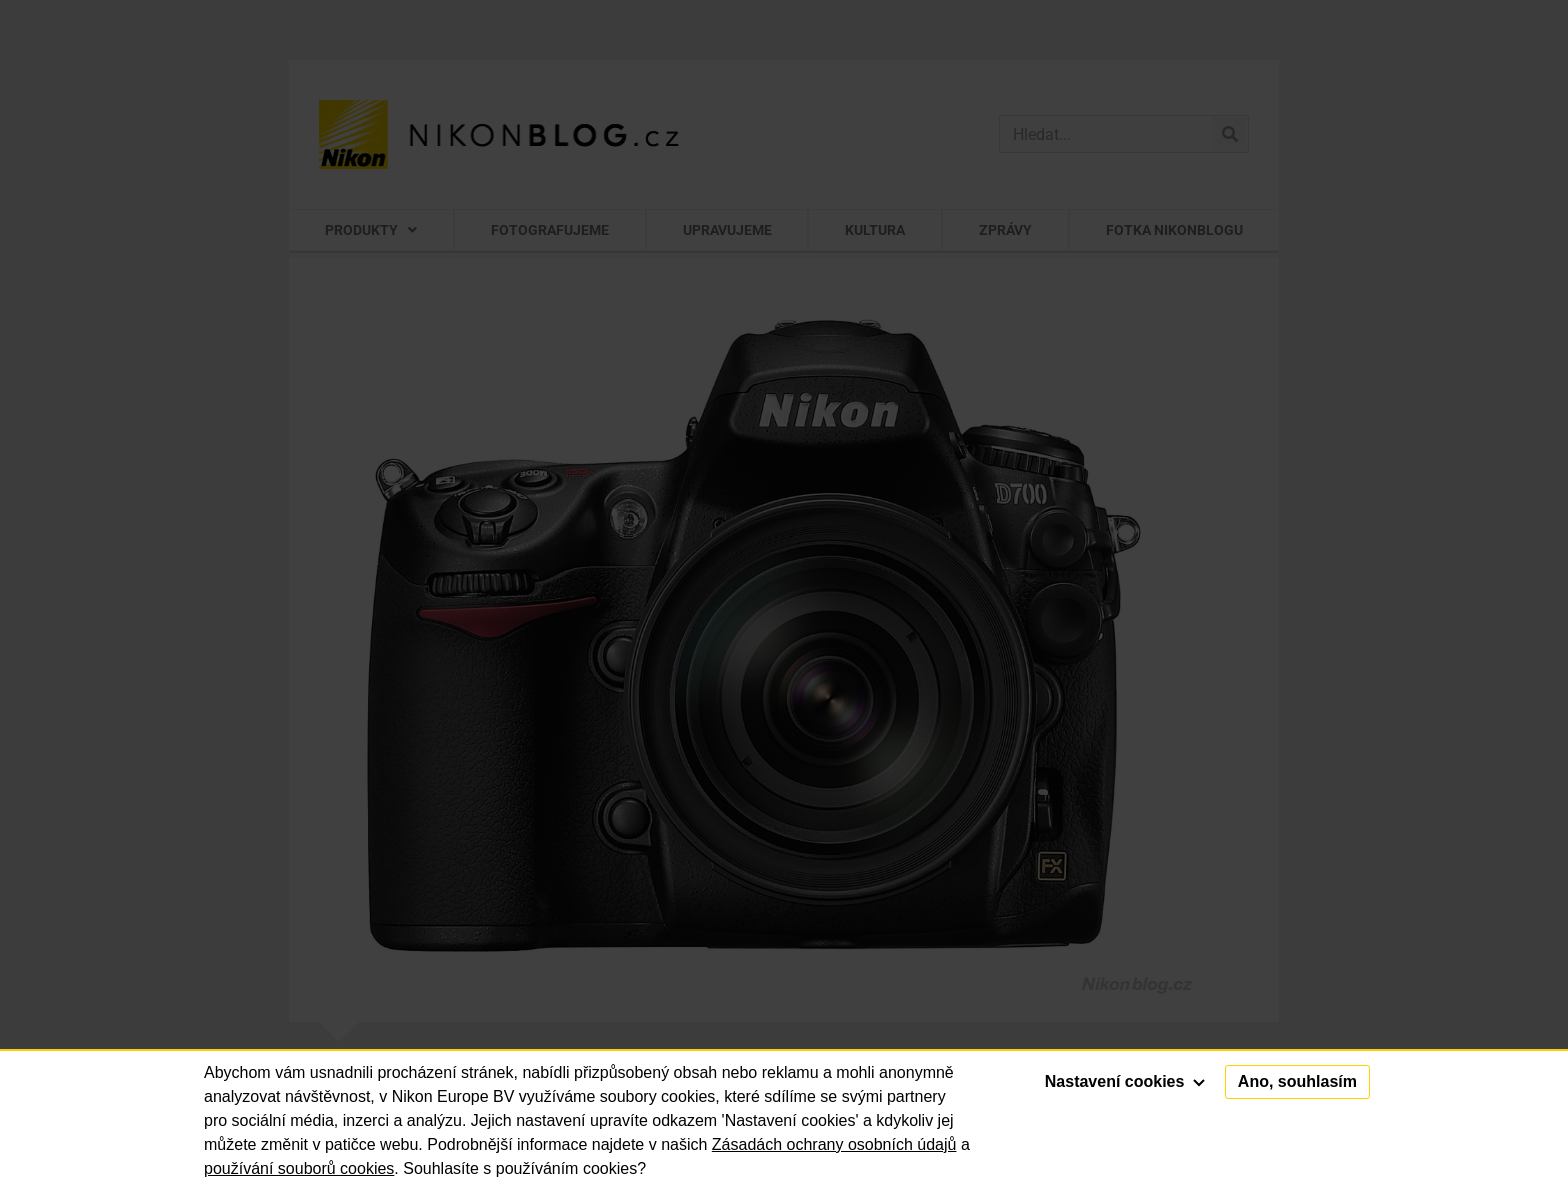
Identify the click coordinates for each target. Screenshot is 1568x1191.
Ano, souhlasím (1297, 1081)
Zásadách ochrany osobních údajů (834, 1144)
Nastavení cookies (1125, 1081)
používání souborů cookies (299, 1168)
